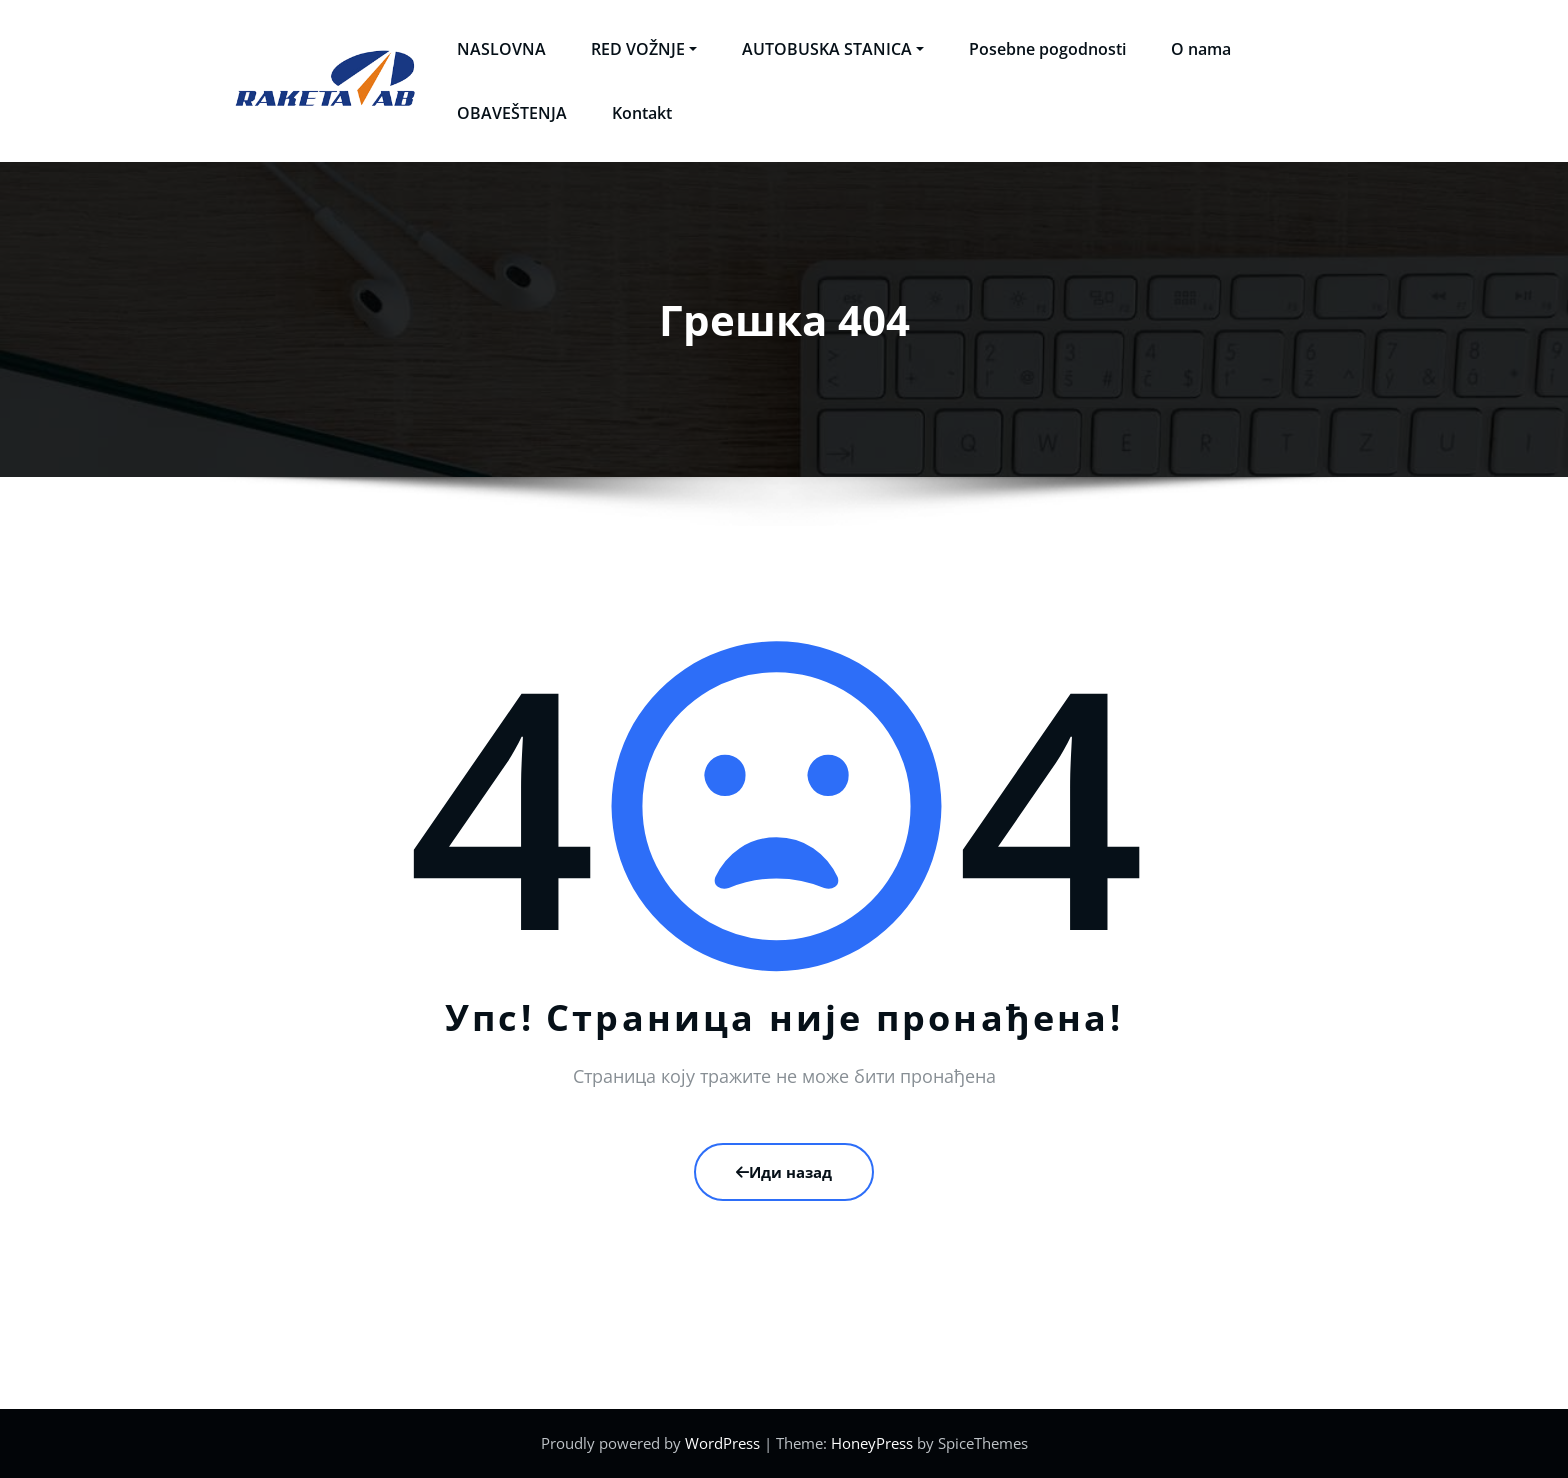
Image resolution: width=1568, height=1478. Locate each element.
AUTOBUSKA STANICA (833, 49)
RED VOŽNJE (644, 49)
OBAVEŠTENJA (512, 113)
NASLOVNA (501, 49)
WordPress (722, 1443)
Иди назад (784, 1172)
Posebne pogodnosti (1047, 49)
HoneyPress (872, 1443)
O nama (1201, 49)
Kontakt (642, 113)
